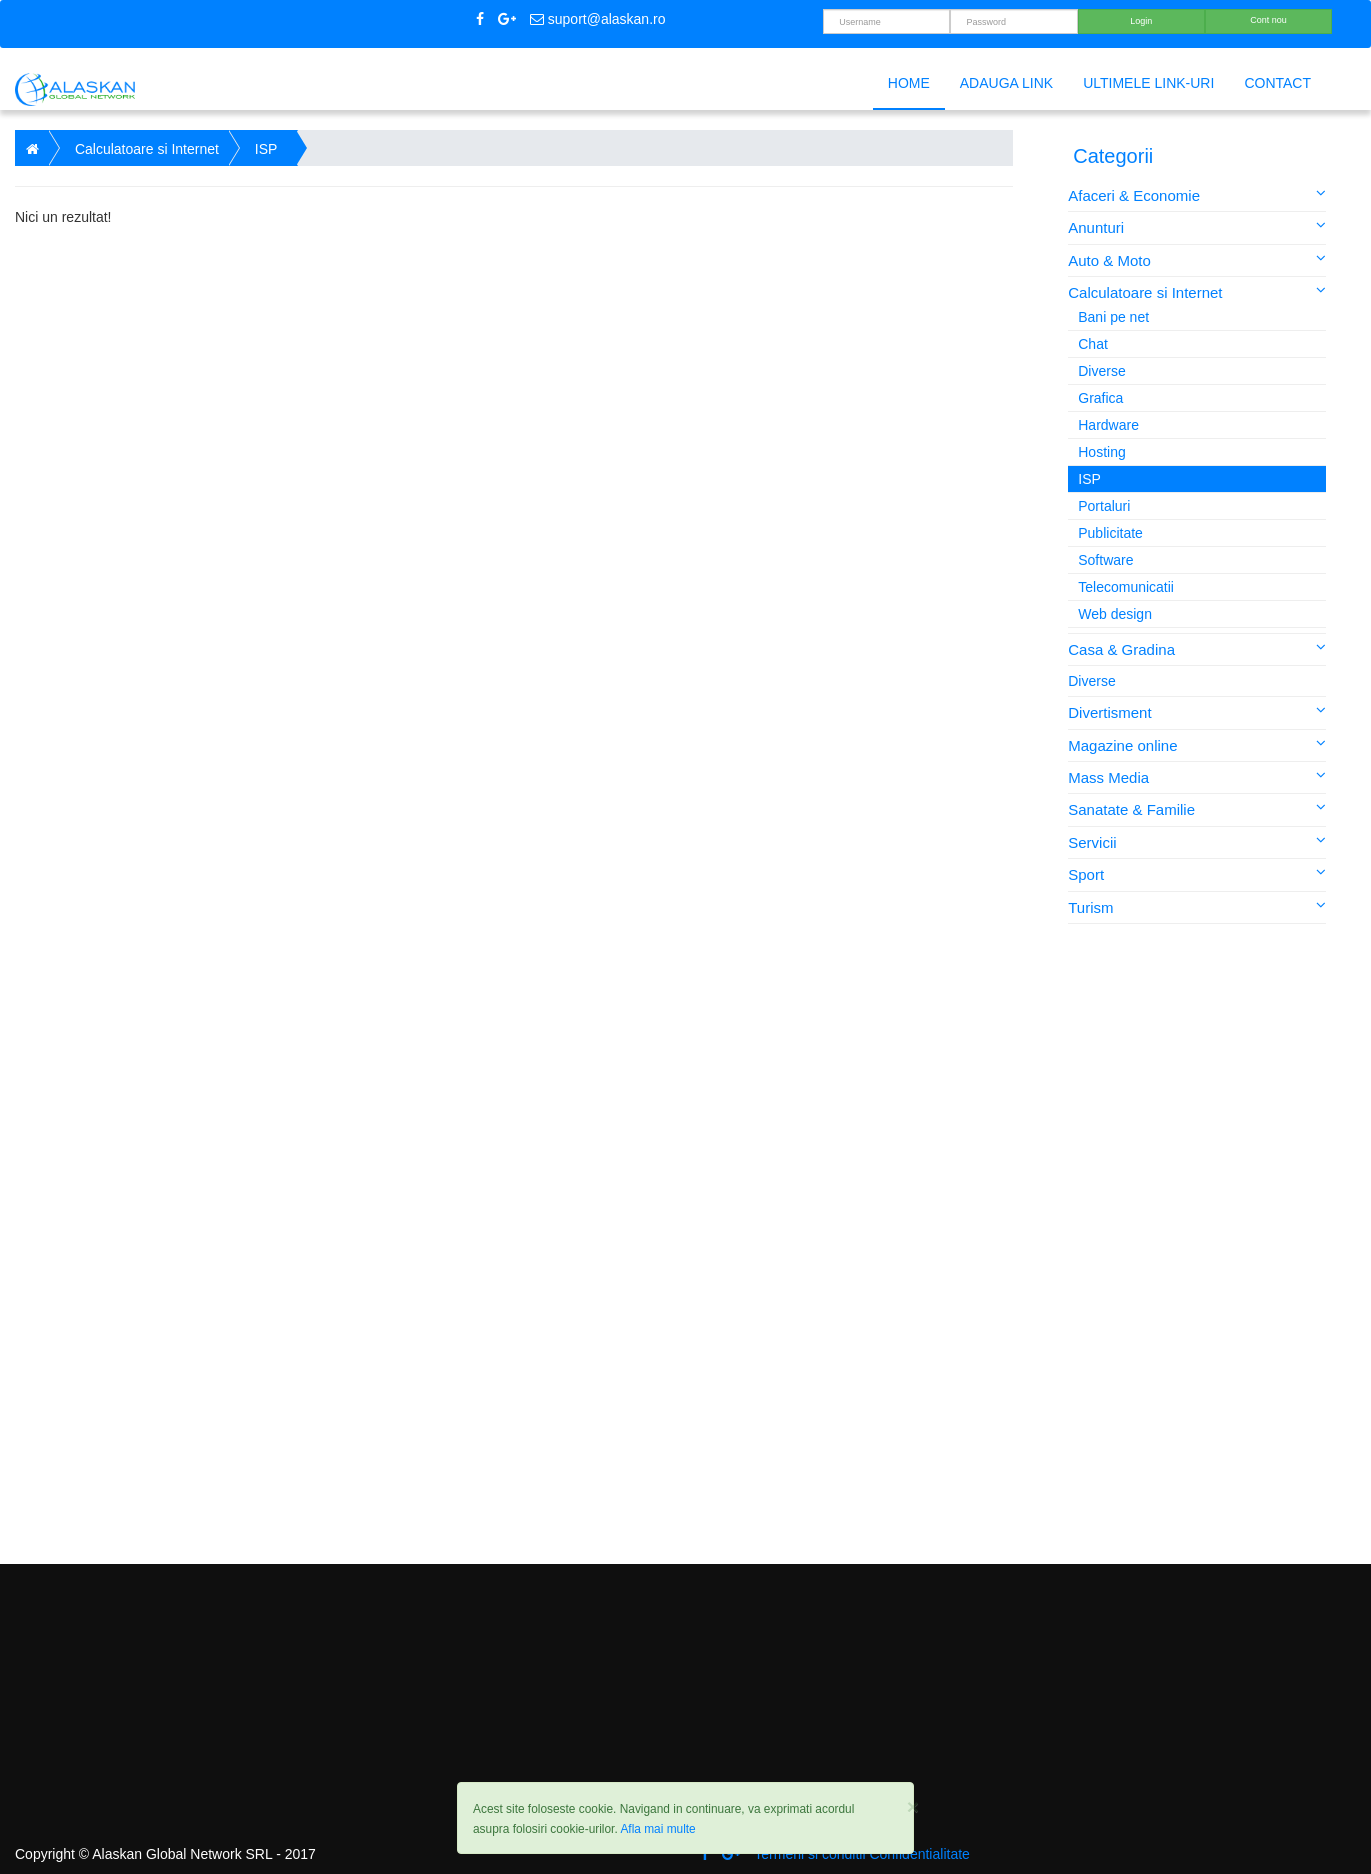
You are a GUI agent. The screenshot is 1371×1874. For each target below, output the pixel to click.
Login (1141, 21)
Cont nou (1268, 20)
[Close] (913, 1806)
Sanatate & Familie (1197, 808)
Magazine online (1197, 744)
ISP (1089, 479)
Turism (1197, 906)
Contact (1277, 83)
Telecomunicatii (1126, 587)
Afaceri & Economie (1197, 194)
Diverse (1101, 371)
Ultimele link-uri (1148, 83)
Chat (1093, 344)
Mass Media (1197, 776)
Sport (1197, 873)
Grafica (1100, 398)
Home (909, 83)
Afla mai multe (657, 1829)
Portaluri (1104, 506)
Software (1105, 560)
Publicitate (1110, 533)
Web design (1115, 614)
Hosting (1101, 452)
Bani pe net (1113, 317)
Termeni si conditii (809, 1854)
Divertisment (1197, 711)
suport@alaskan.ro (598, 19)
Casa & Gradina (1197, 648)
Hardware (1108, 425)
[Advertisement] (1199, 1244)
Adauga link (1006, 83)
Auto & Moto (1197, 259)
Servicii (1197, 841)
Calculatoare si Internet (1197, 291)
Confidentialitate (919, 1854)
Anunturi (1197, 226)
